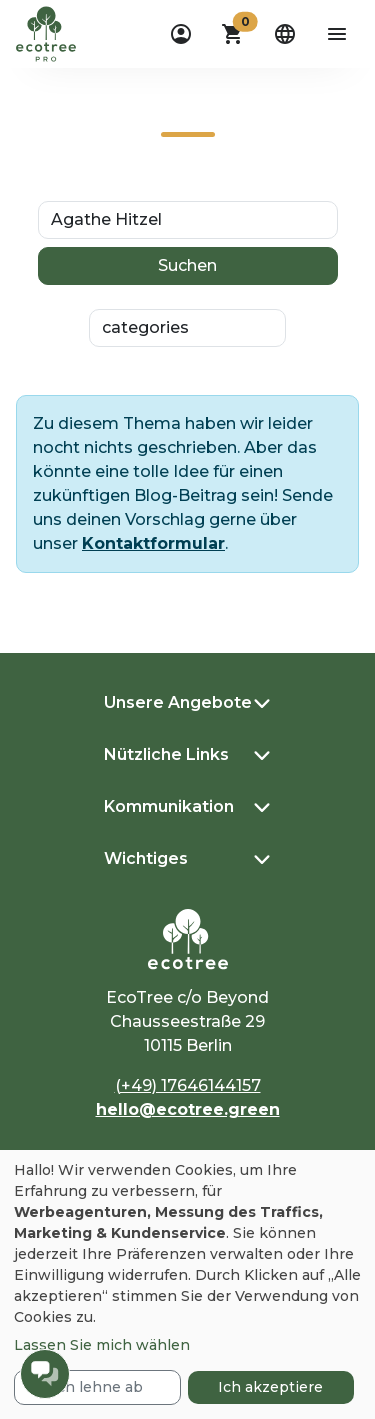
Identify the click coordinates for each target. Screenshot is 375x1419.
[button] (233, 34)
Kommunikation (169, 806)
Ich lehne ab (97, 1387)
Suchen (187, 265)
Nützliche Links (166, 754)
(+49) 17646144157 (188, 1085)
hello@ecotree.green (188, 1109)
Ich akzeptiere (270, 1387)
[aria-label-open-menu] (337, 34)
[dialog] (187, 1284)
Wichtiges (146, 858)
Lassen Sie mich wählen (102, 1345)
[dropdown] (181, 34)
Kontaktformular (153, 543)
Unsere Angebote (178, 702)
